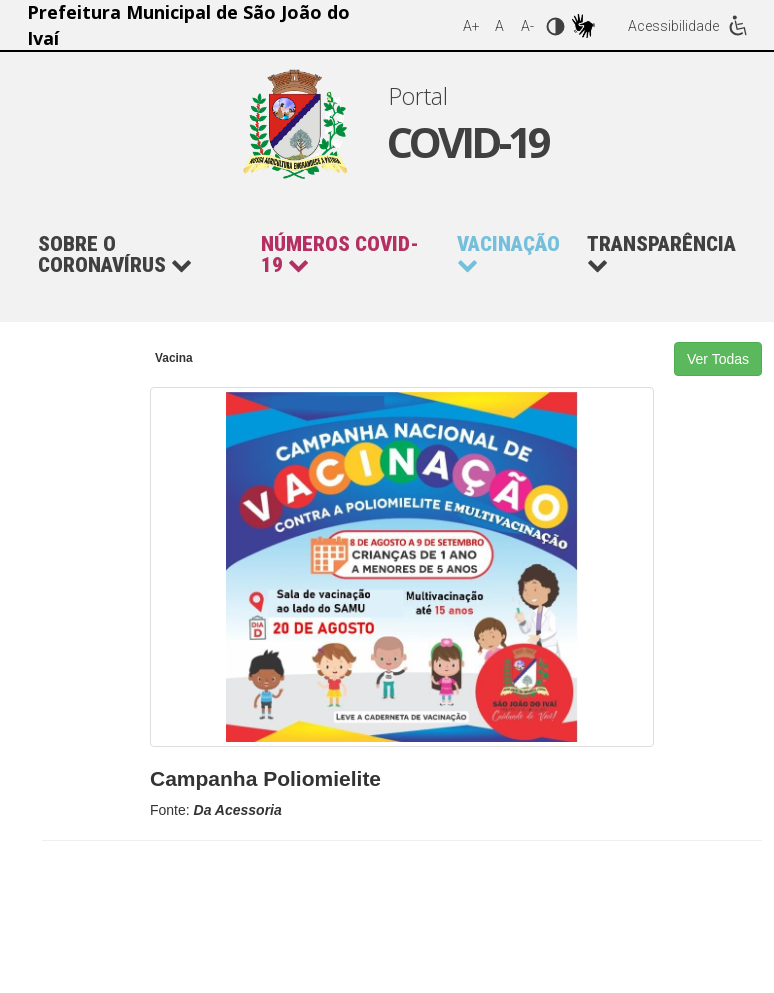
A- (527, 26)
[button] (349, 254)
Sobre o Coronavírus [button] (115, 254)
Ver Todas (718, 359)
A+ (471, 26)
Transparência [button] (661, 254)
